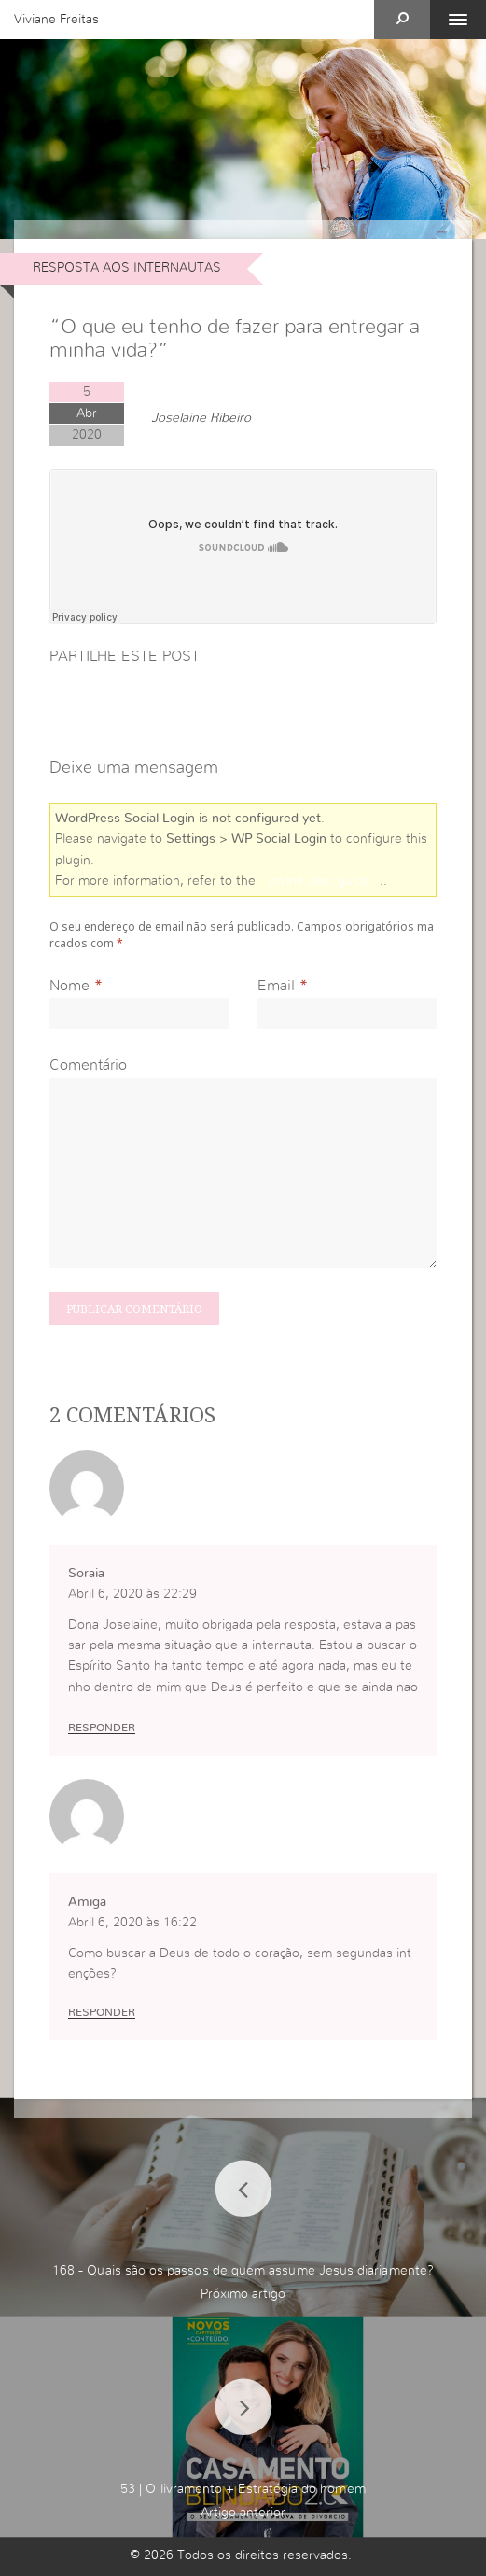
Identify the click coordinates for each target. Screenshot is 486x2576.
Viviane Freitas (56, 19)
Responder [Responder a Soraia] (101, 1727)
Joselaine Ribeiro (201, 418)
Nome (69, 985)
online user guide (319, 881)
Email (276, 985)
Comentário (88, 1064)
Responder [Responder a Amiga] (101, 2012)
